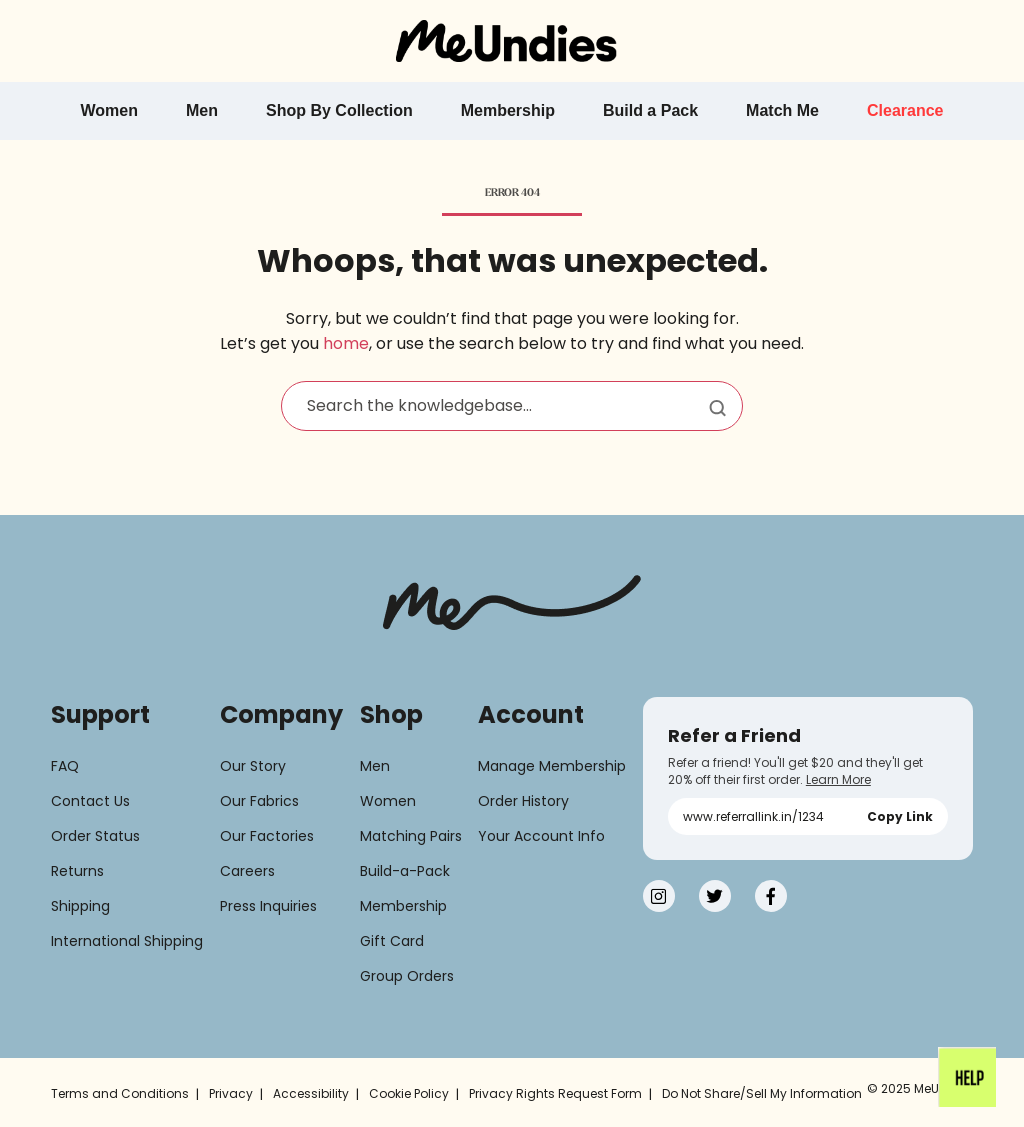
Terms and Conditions (120, 1093)
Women (388, 801)
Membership (403, 906)
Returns (77, 871)
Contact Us (90, 801)
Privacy (231, 1093)
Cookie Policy (409, 1093)
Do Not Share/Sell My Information (762, 1093)
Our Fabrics (259, 801)
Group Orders (407, 976)
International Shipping (127, 941)
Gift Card (392, 941)
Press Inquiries (268, 906)
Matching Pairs (411, 836)
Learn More (838, 779)
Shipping (80, 906)
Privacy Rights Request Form (555, 1093)
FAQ (65, 766)
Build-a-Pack (405, 871)
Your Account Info (541, 836)
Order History (523, 801)
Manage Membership (552, 766)
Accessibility (311, 1093)
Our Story (253, 766)
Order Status (95, 836)
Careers (247, 871)
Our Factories (267, 836)
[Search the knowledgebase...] (512, 406)
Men (375, 766)
